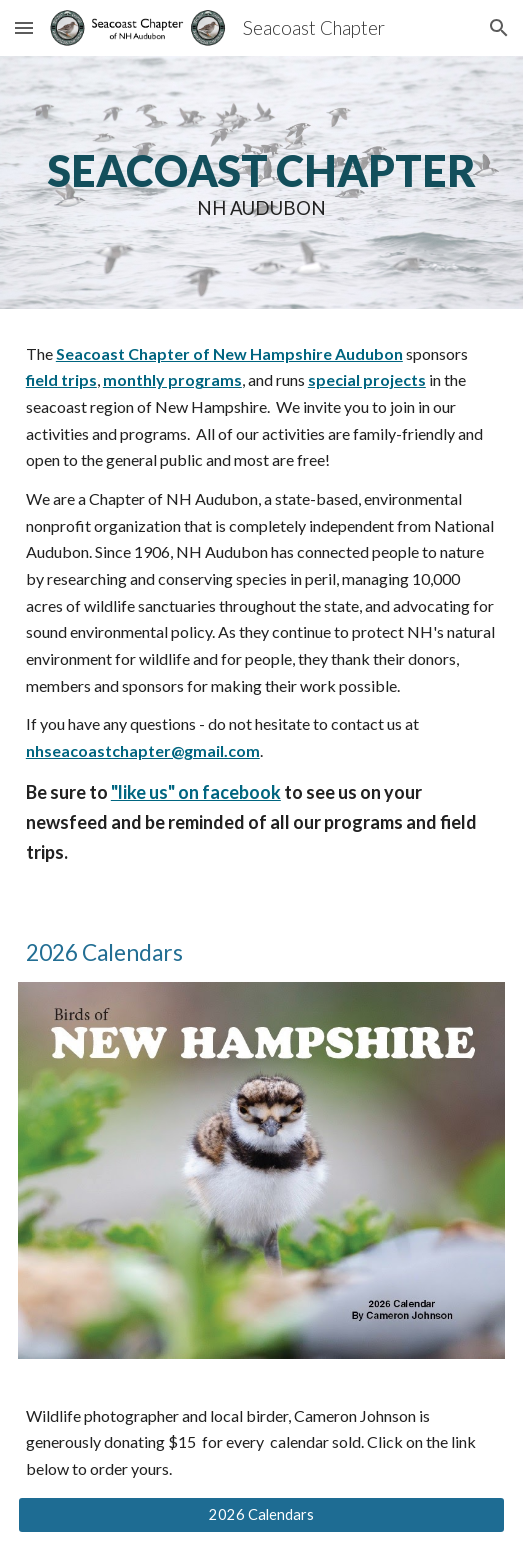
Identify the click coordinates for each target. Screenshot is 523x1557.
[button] (24, 27)
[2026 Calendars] (261, 1515)
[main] (261, 182)
